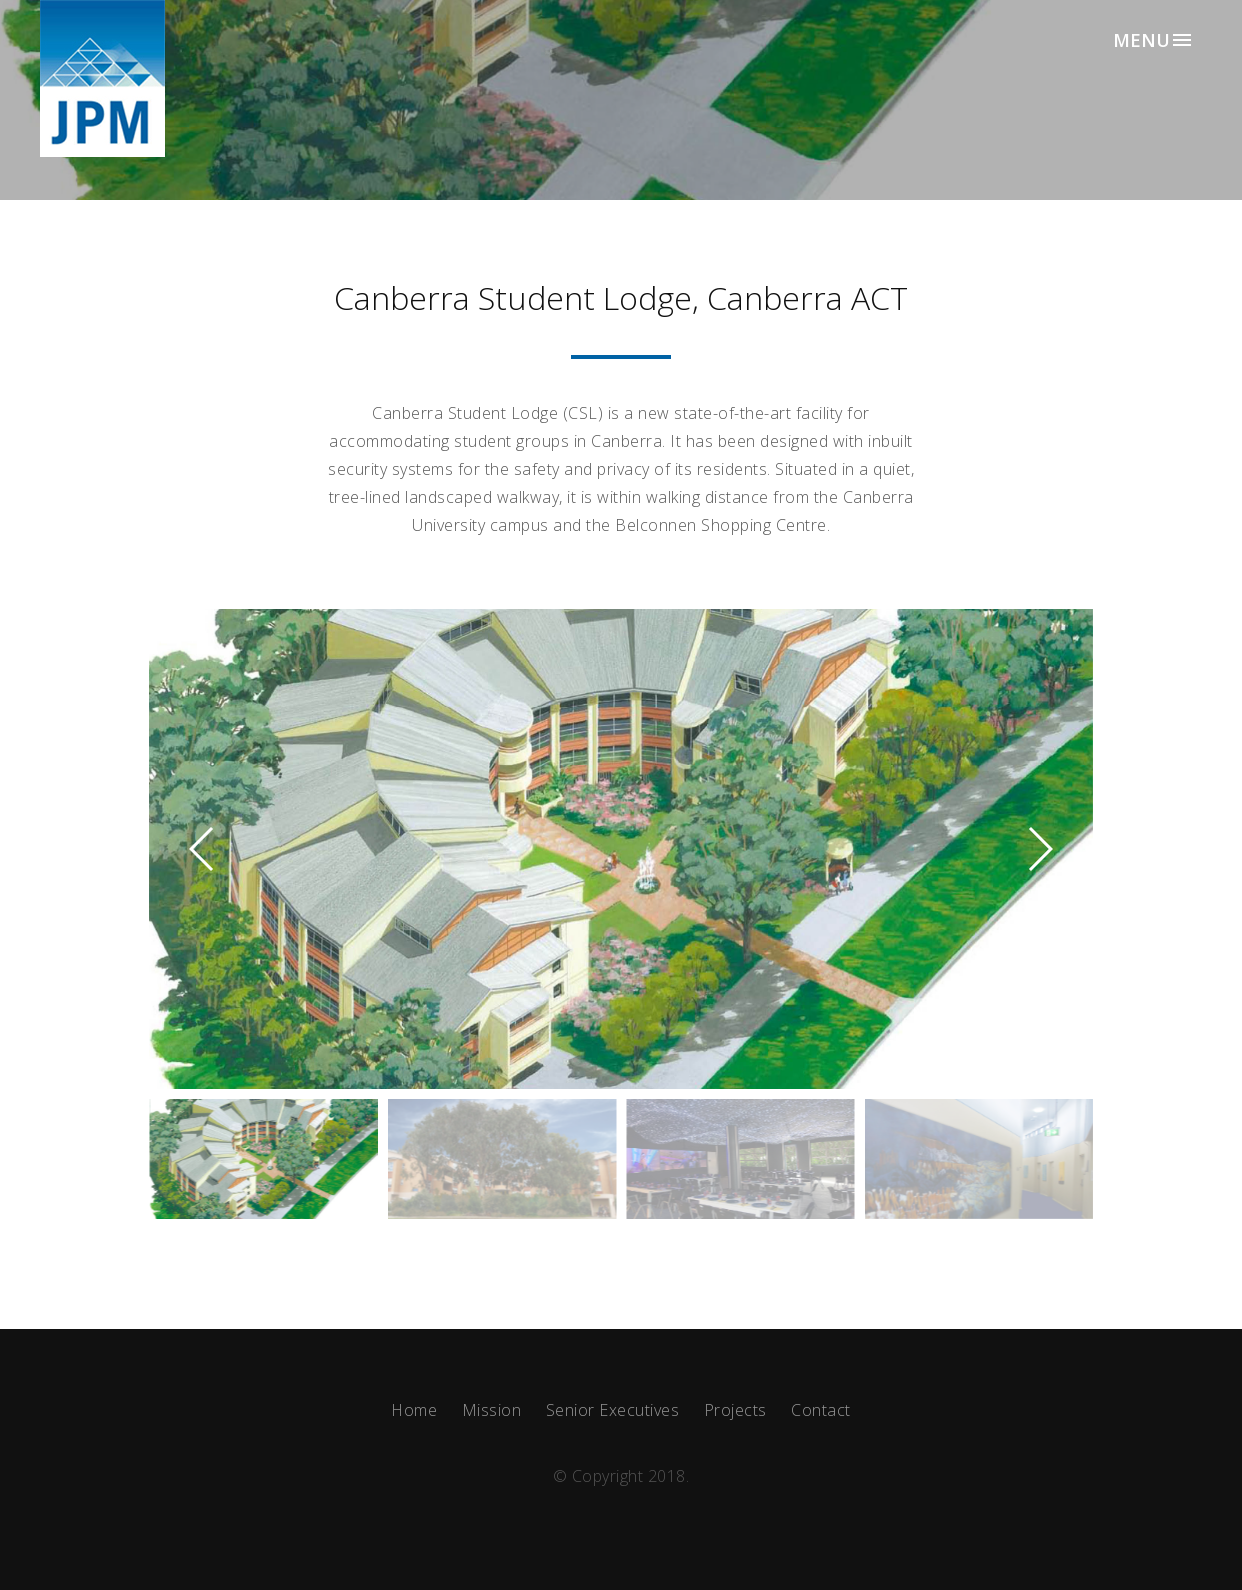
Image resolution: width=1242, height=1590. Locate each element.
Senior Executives (613, 1410)
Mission (492, 1410)
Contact (821, 1410)
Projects (735, 1410)
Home (414, 1410)
